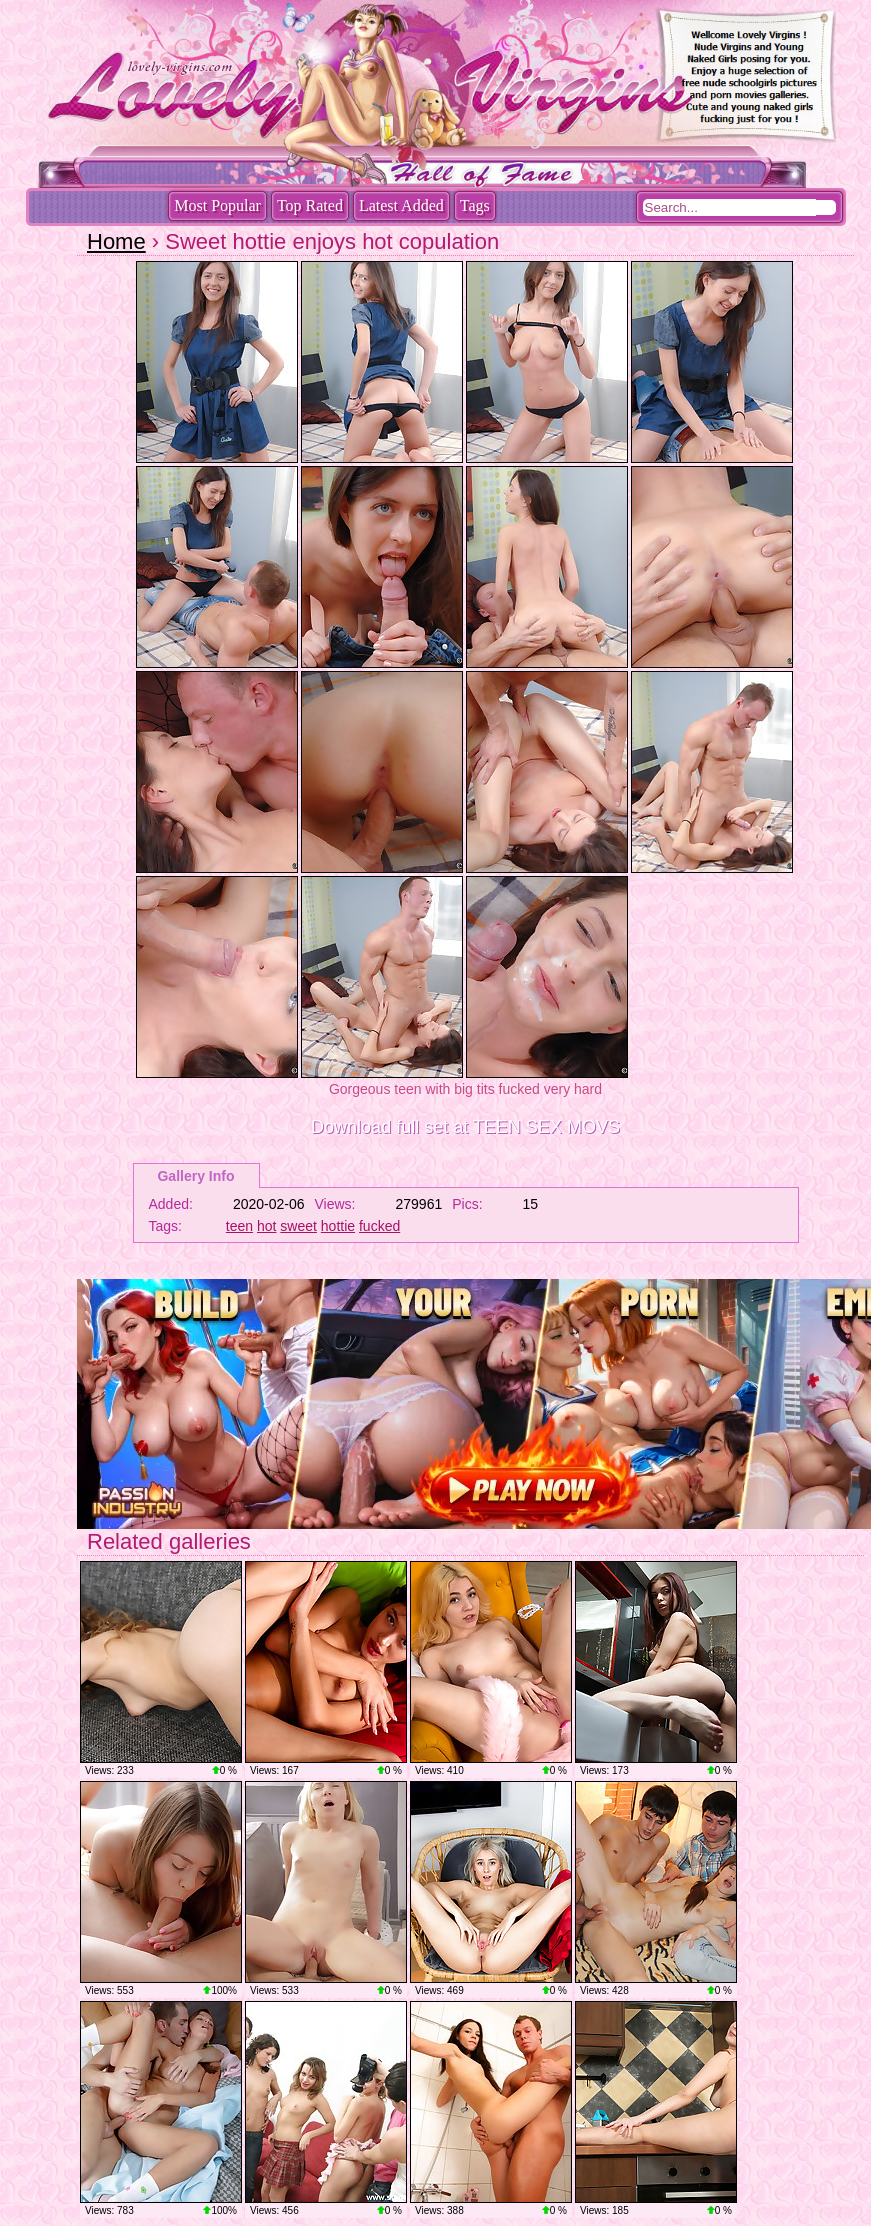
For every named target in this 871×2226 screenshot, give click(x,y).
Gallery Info (195, 1176)
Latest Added (401, 205)
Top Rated (310, 205)
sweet (298, 1226)
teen (239, 1226)
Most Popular (217, 205)
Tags (475, 205)
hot (266, 1226)
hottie (338, 1226)
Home (116, 241)
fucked (379, 1226)
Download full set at (465, 1127)
